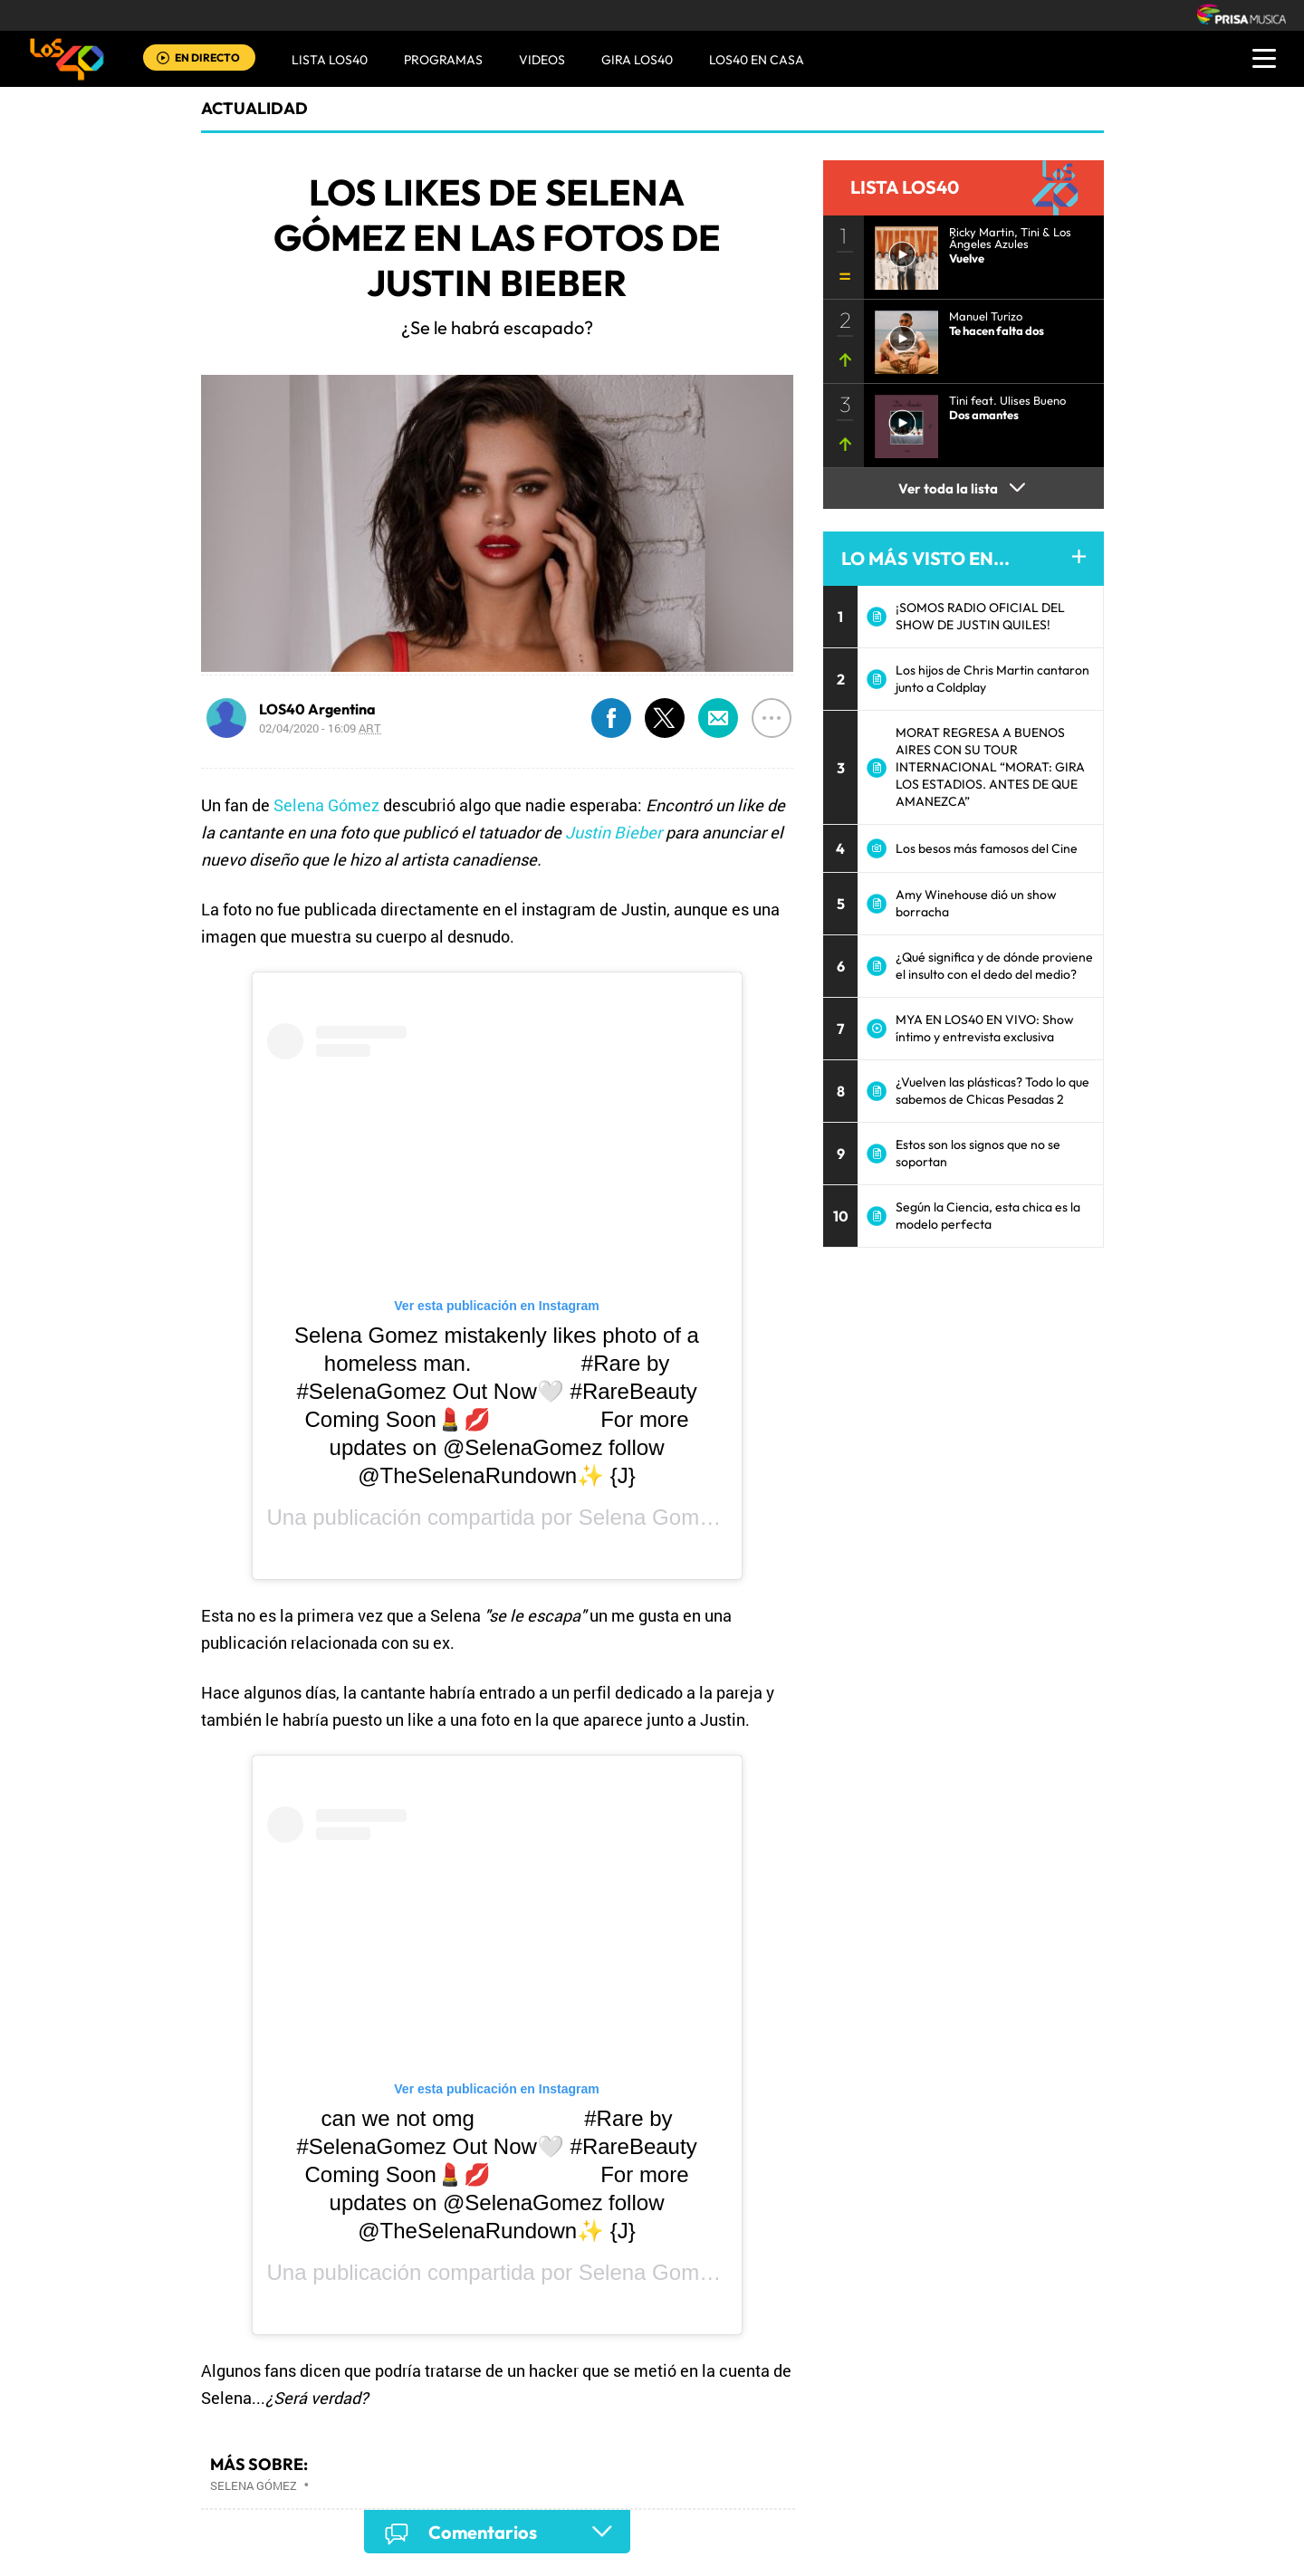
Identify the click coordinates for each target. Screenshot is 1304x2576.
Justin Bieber (613, 832)
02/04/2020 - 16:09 (320, 728)
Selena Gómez (326, 805)
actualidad (254, 108)
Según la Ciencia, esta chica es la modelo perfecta (988, 1215)
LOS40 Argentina (317, 709)
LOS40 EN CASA (756, 60)
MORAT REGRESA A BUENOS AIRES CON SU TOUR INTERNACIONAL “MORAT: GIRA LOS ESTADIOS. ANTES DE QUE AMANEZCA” (990, 766)
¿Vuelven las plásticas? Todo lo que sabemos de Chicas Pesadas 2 (992, 1090)
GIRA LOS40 (637, 60)
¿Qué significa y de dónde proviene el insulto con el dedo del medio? (994, 965)
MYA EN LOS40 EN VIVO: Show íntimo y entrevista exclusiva (985, 1028)
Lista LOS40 (330, 60)
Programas (443, 60)
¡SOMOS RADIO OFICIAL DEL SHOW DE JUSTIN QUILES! (980, 616)
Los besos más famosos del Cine (987, 848)
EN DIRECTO (207, 57)
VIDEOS (542, 60)
